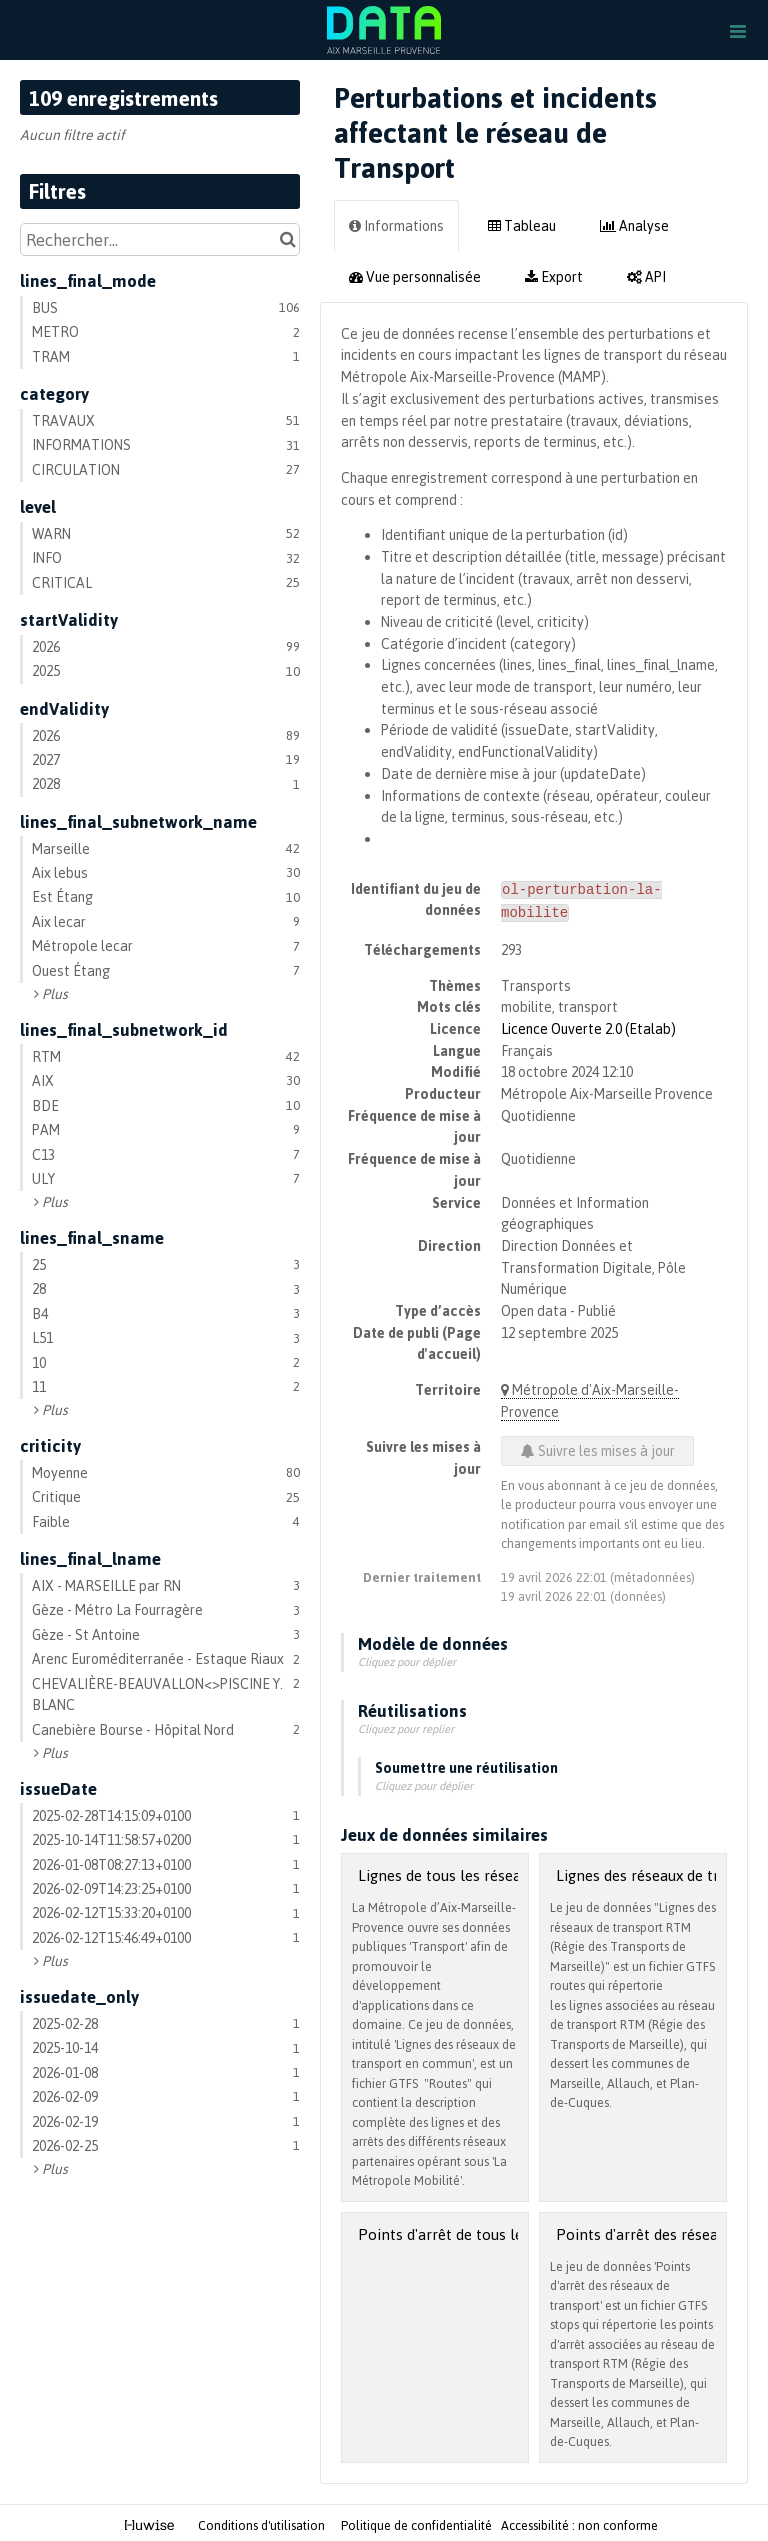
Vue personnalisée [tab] (415, 276)
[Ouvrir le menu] (738, 30)
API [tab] (646, 276)
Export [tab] (554, 276)
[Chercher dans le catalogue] (287, 239)
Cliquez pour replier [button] (406, 1725)
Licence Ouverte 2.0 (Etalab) (588, 1024)
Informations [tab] (396, 225)
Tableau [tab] (522, 225)
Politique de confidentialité (418, 2522)
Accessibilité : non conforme (579, 2522)
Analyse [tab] (634, 225)
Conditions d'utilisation (263, 2522)
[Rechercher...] (160, 239)
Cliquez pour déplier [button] (407, 1658)
